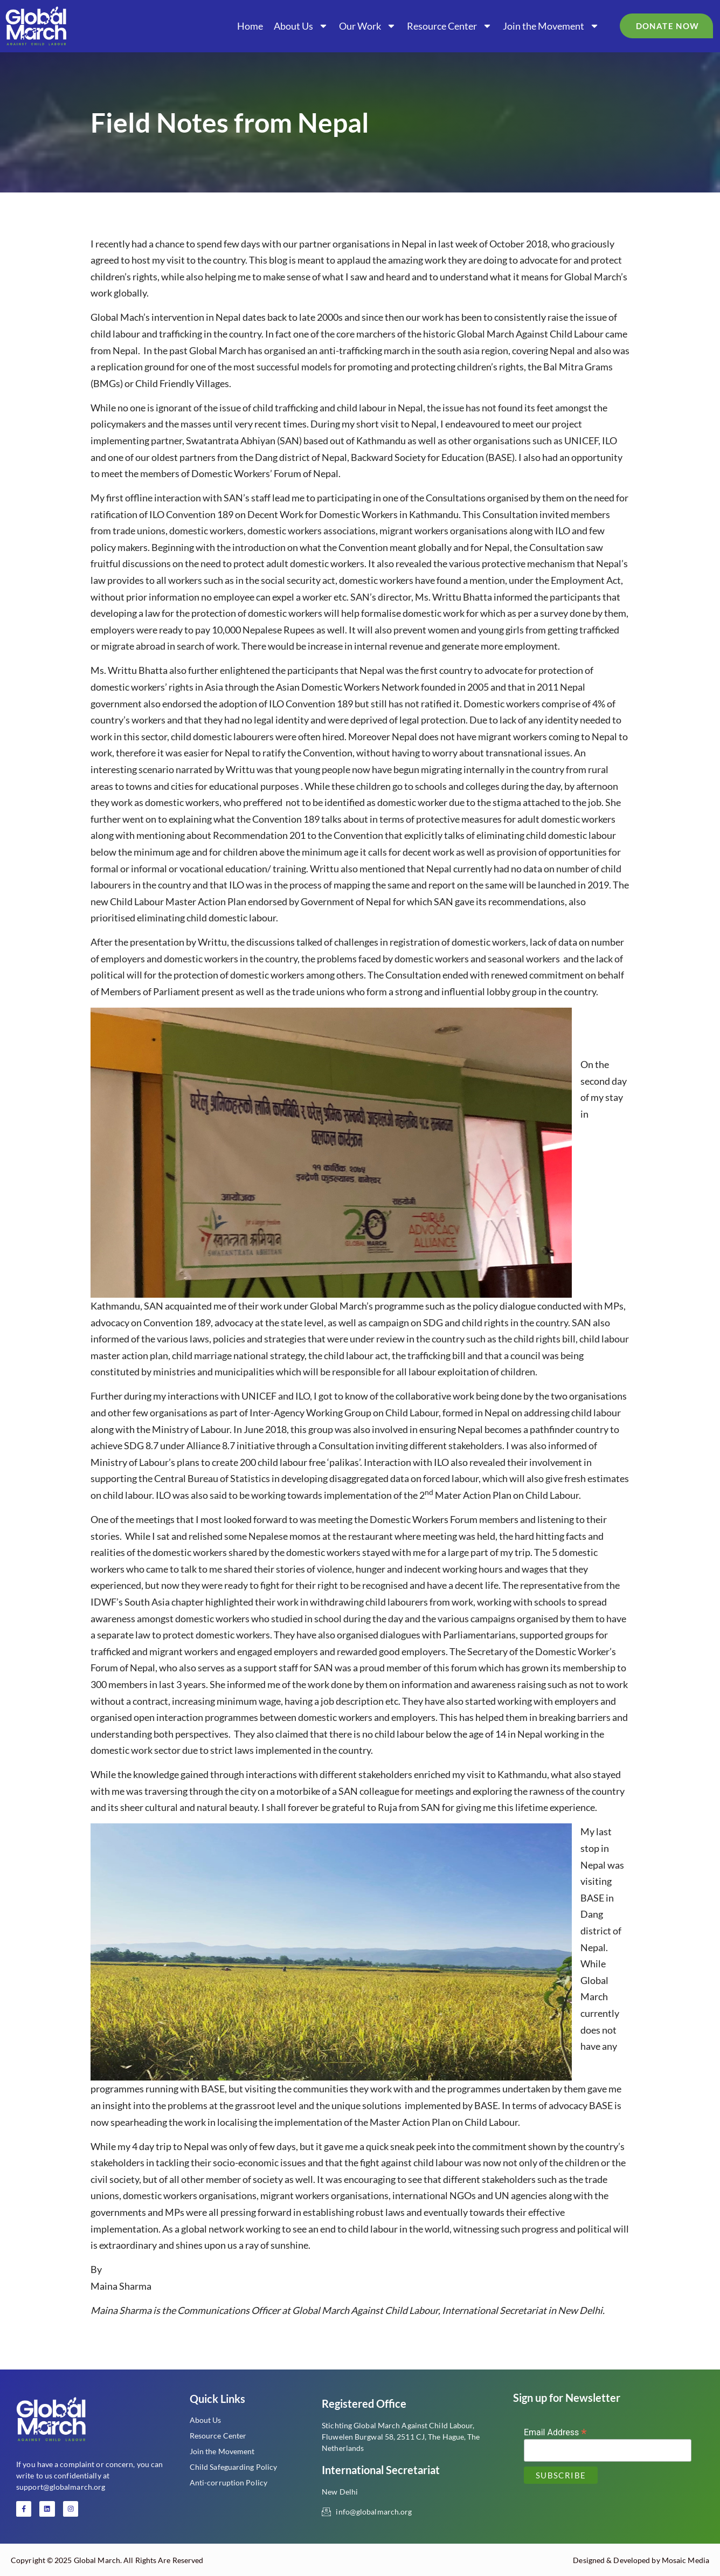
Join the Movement (551, 26)
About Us (301, 26)
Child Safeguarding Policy (234, 2466)
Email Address (555, 2431)
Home (250, 26)
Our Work (367, 26)
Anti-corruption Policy (228, 2482)
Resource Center (449, 26)
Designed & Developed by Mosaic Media (641, 2559)
